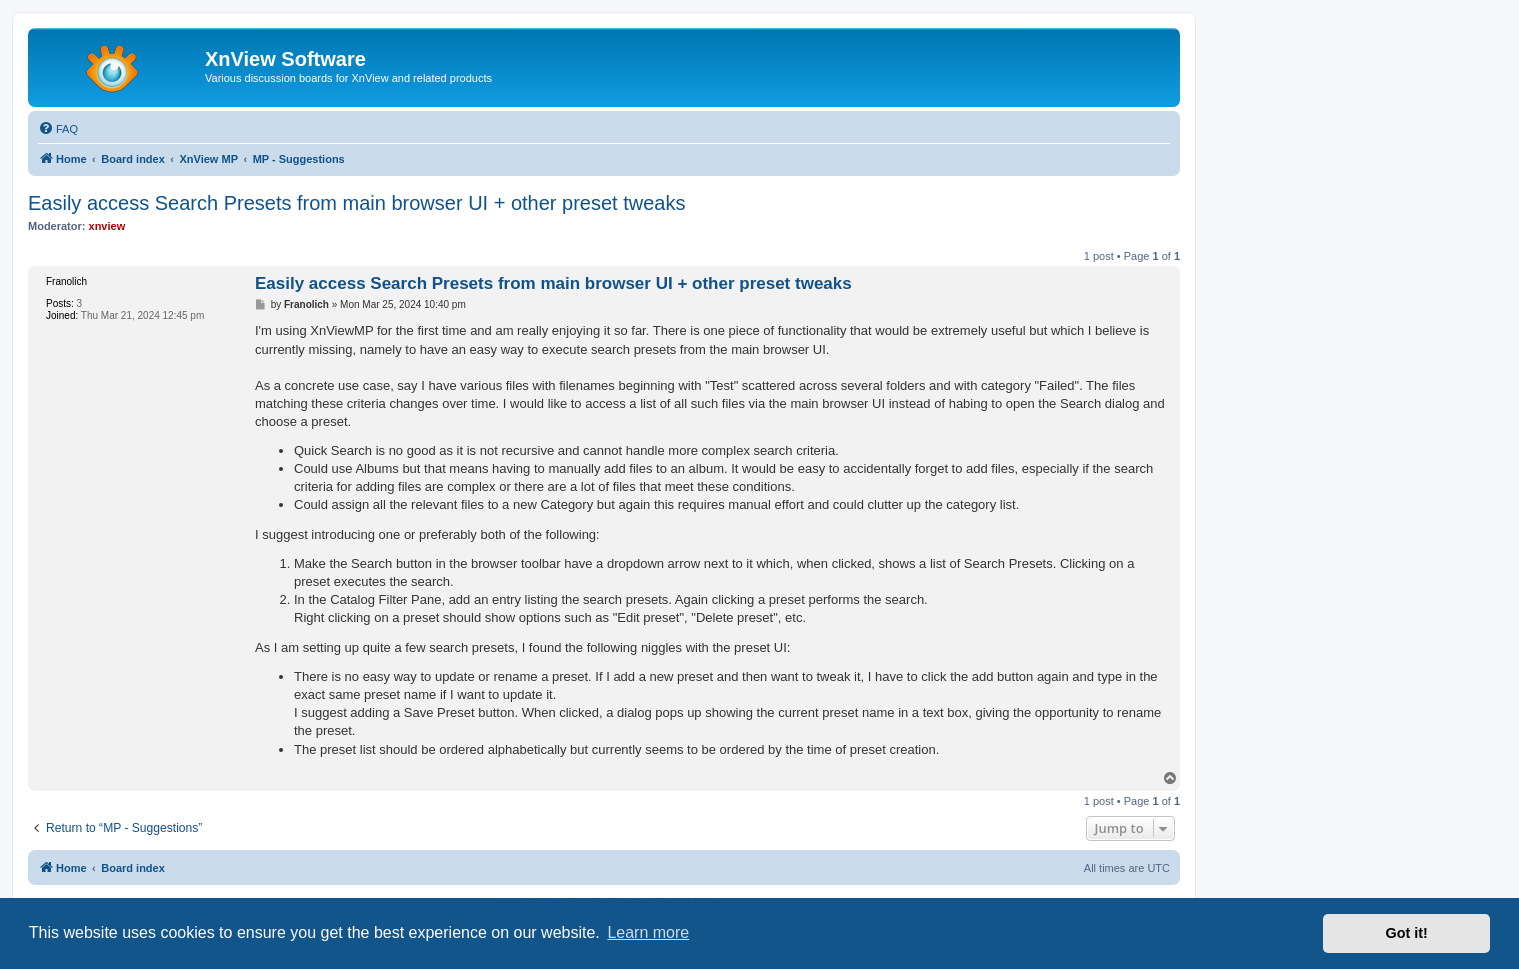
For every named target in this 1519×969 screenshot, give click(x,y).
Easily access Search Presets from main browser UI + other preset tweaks (356, 203)
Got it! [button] (1407, 933)
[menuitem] (58, 129)
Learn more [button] (648, 932)
